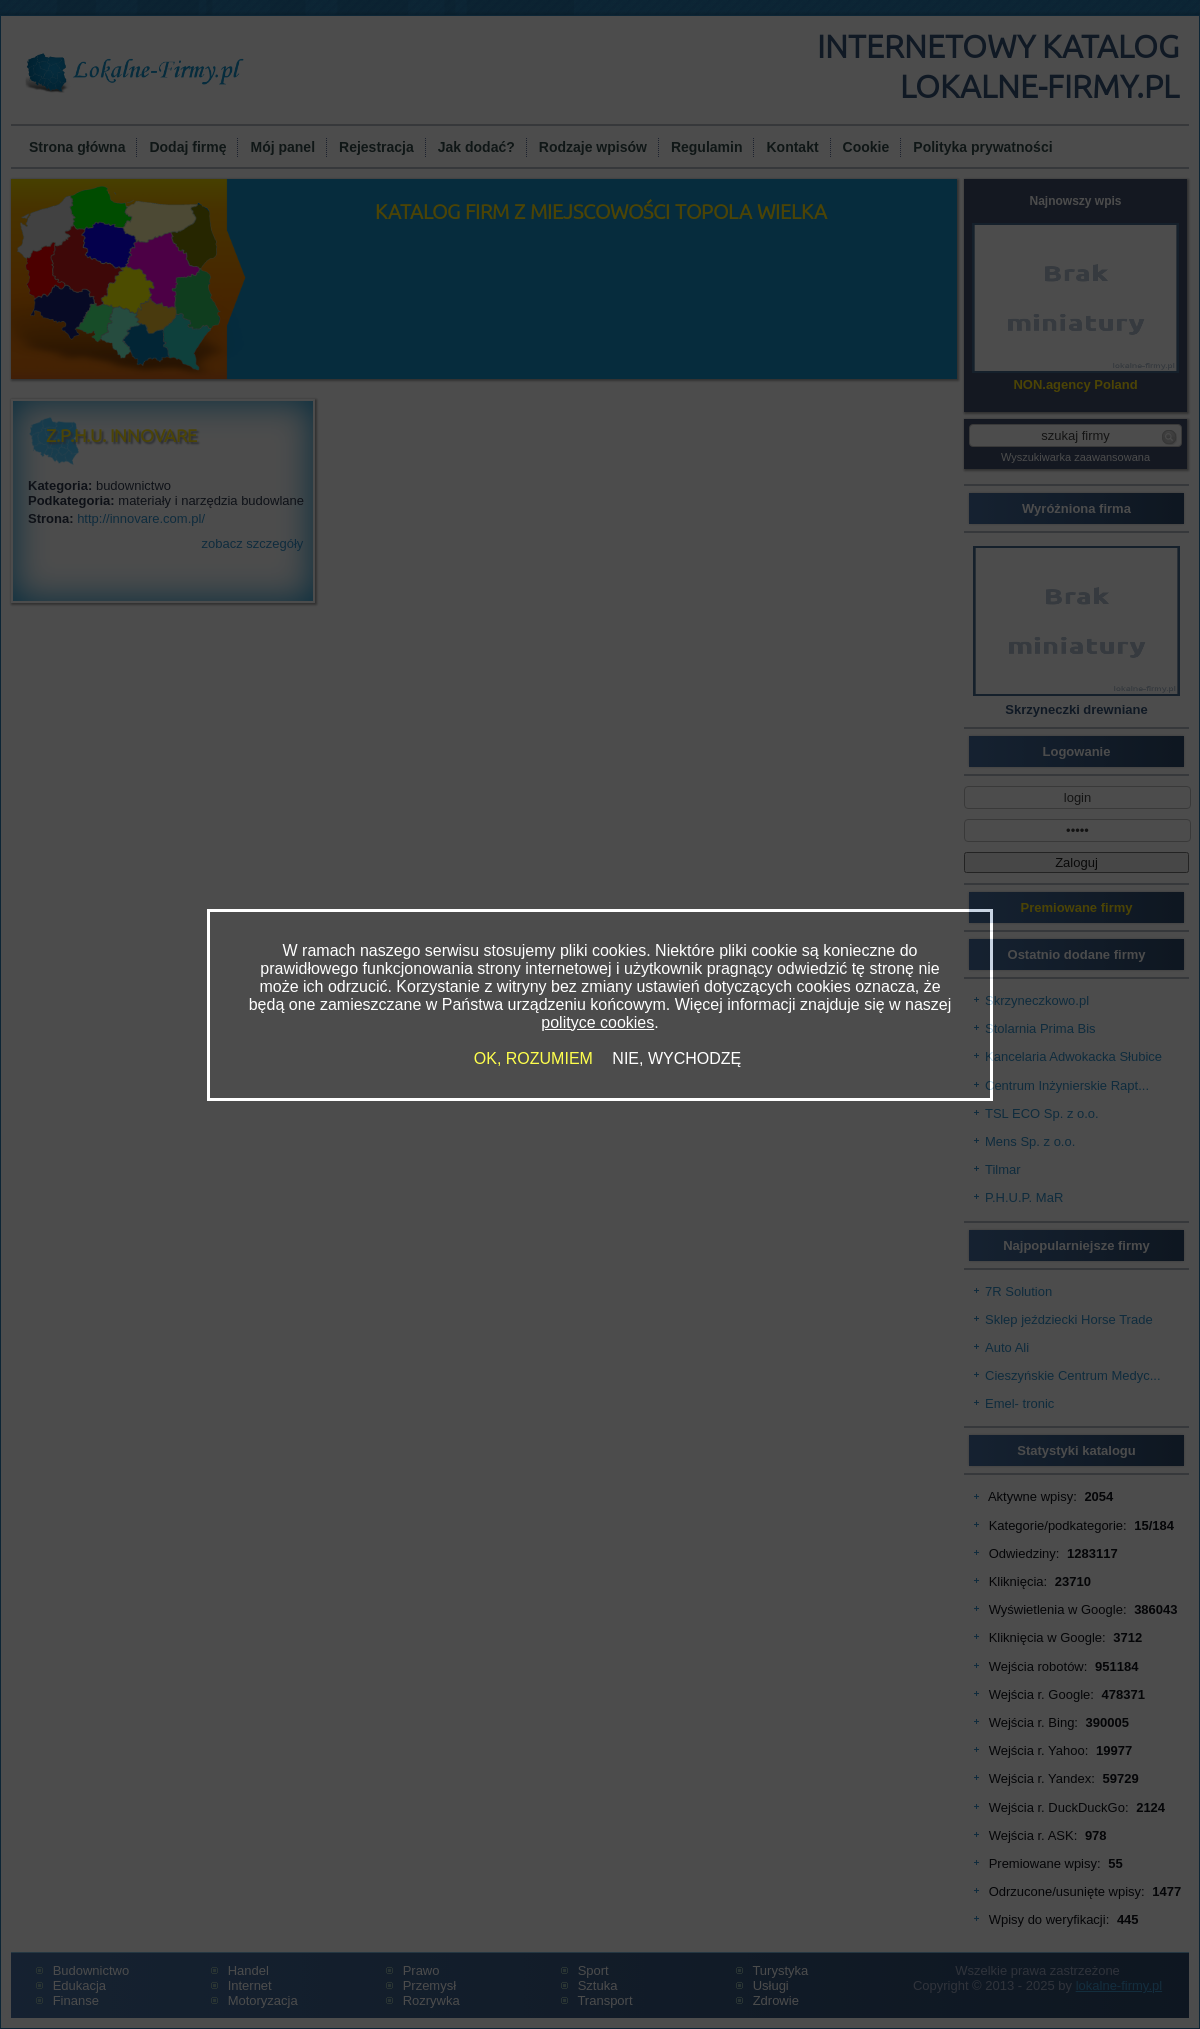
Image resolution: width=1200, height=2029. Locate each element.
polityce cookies (597, 1022)
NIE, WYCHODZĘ (676, 1058)
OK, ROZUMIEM (533, 1058)
